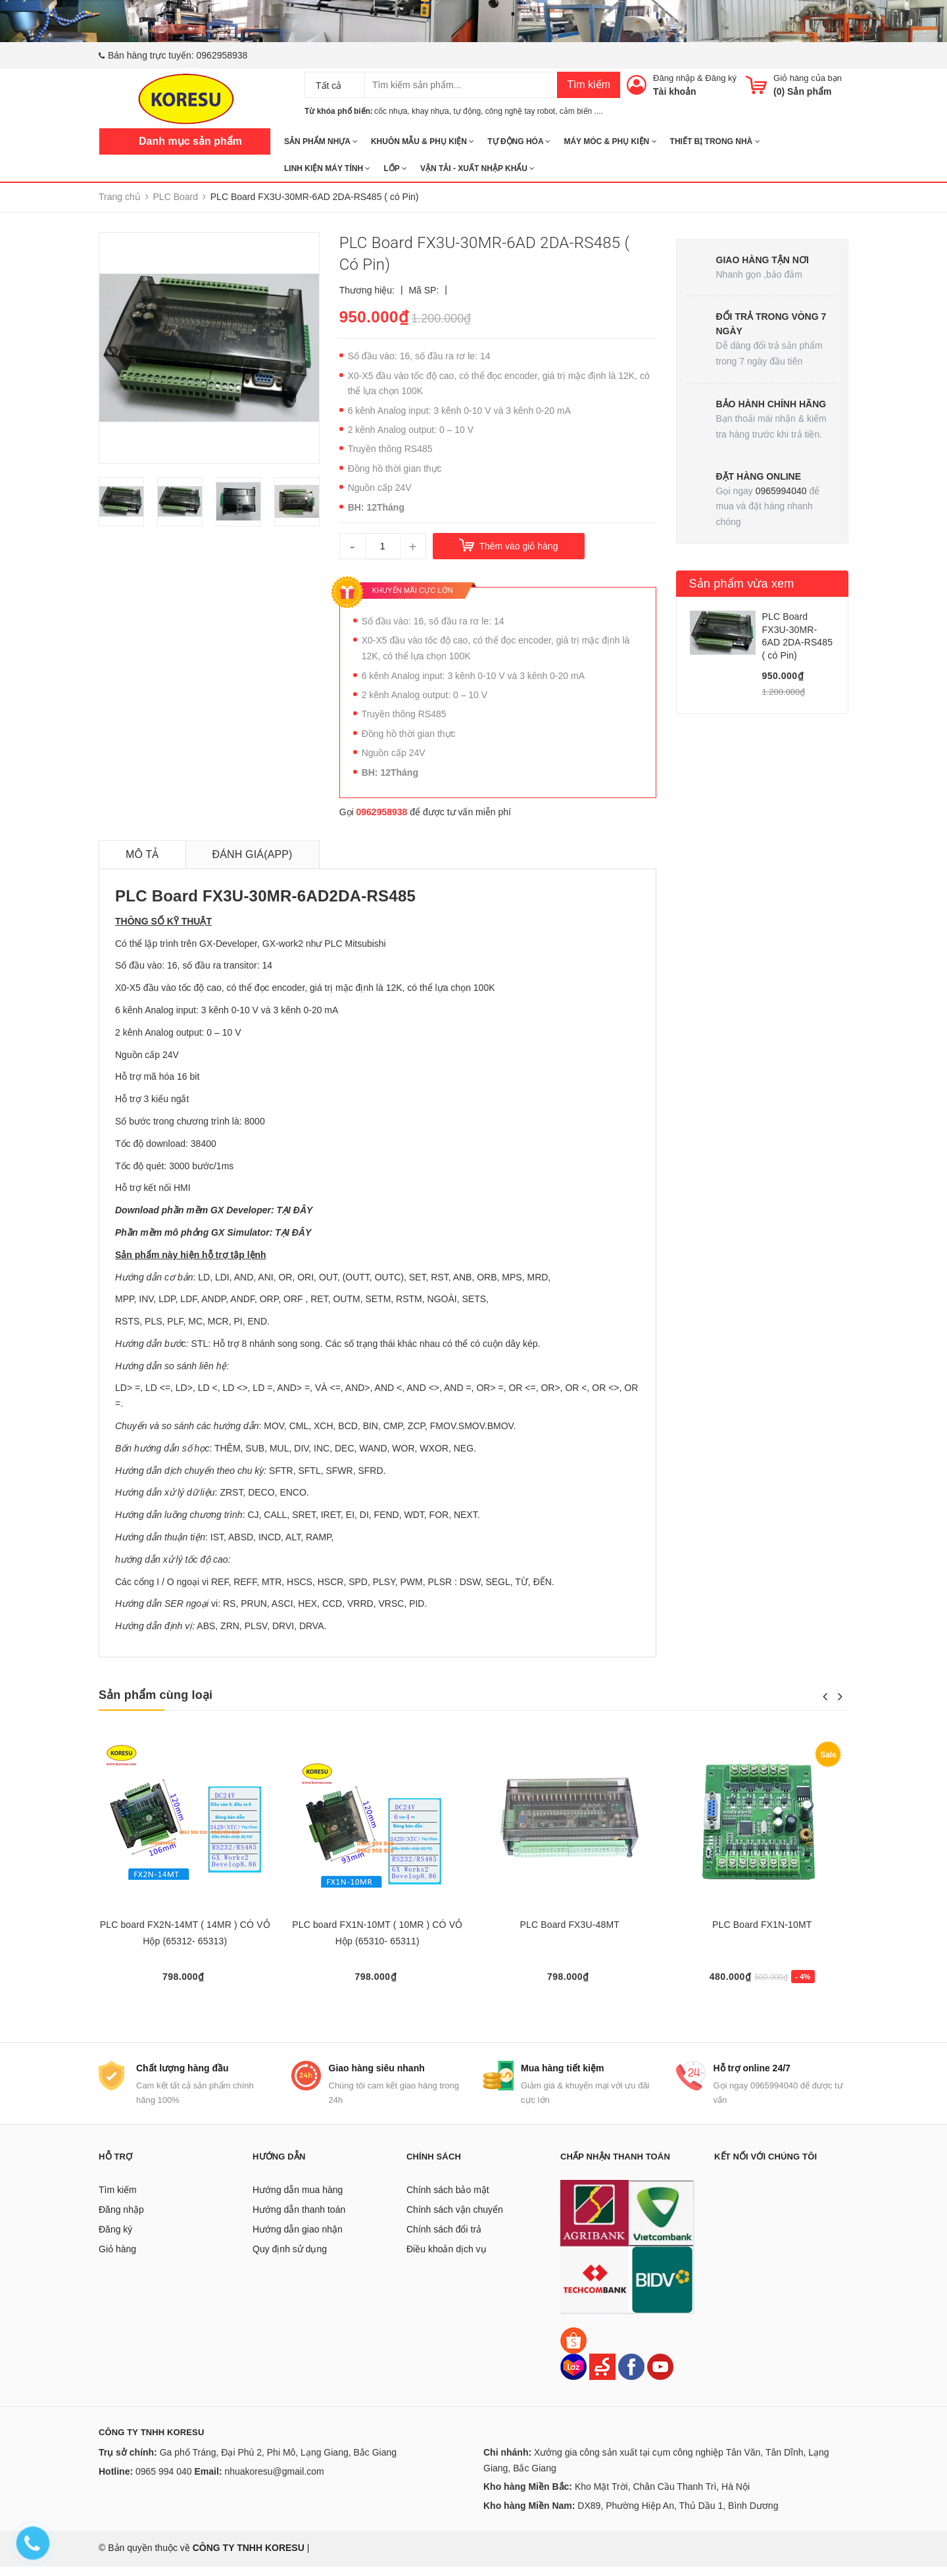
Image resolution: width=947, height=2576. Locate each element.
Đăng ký (721, 78)
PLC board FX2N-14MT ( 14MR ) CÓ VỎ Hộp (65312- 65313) (185, 1932)
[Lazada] (574, 2375)
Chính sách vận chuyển (454, 2218)
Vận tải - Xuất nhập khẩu (477, 168)
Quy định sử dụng (290, 2258)
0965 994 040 (163, 2480)
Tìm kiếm (588, 84)
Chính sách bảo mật (447, 2199)
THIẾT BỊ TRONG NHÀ (715, 141)
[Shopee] (573, 2349)
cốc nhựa (390, 111)
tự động (467, 111)
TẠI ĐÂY (294, 1210)
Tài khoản (674, 91)
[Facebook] (631, 2375)
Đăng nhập (673, 78)
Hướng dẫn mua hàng (298, 2199)
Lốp (394, 168)
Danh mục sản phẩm (190, 141)
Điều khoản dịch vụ (446, 2258)
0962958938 (222, 55)
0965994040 (781, 491)
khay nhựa (430, 111)
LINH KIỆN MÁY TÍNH (327, 168)
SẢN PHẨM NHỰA (321, 141)
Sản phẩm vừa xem (741, 583)
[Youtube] (660, 2375)
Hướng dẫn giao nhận (298, 2238)
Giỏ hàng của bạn (807, 78)
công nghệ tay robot (520, 111)
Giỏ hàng (117, 2258)
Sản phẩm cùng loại (155, 1695)
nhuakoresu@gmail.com (274, 2480)
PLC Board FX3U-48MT (569, 1924)
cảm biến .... (581, 111)
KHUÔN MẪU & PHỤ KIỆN (422, 141)
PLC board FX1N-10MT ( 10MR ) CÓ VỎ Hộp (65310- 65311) (377, 1932)
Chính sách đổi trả (443, 2238)
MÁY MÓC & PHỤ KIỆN (610, 141)
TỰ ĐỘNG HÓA (518, 141)
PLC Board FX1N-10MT (762, 1924)
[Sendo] (602, 2375)
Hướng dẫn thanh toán (299, 2218)
